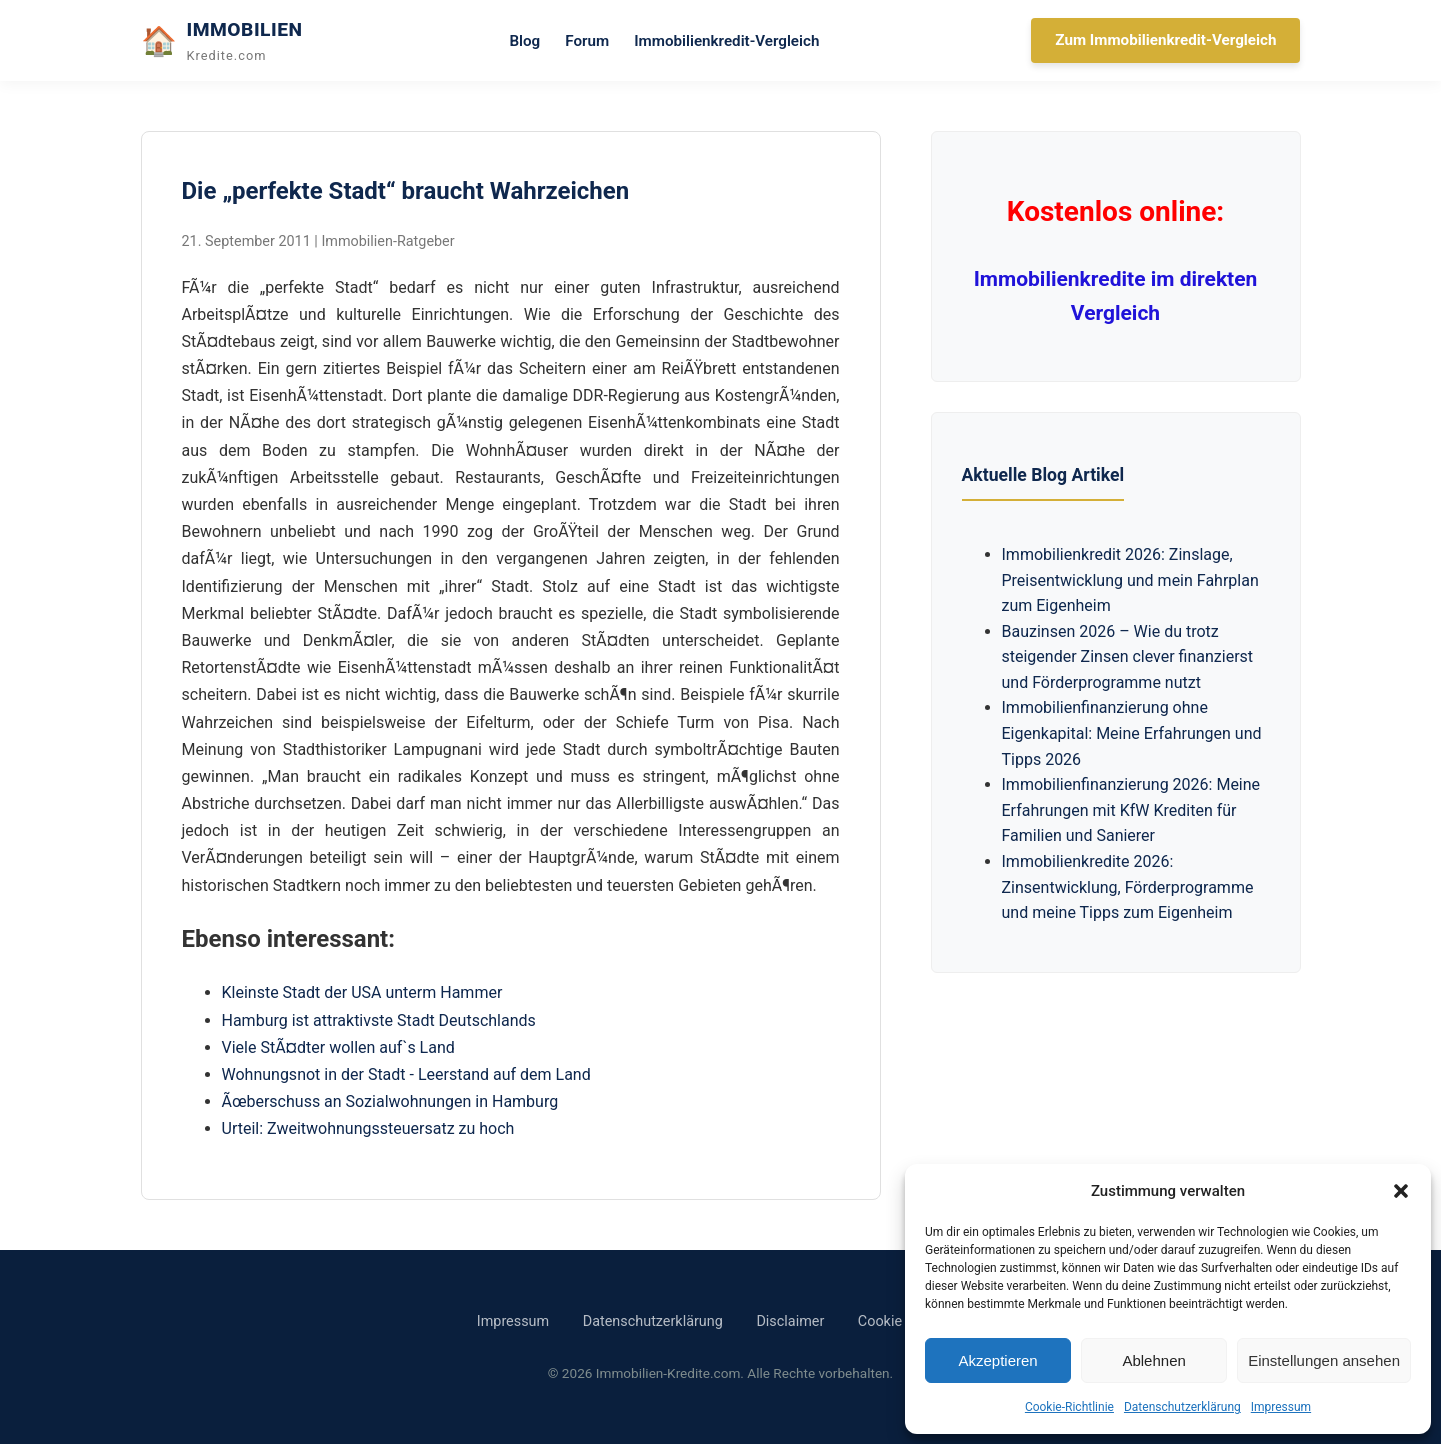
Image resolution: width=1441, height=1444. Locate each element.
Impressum (1281, 1407)
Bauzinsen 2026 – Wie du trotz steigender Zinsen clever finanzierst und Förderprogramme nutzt (1128, 657)
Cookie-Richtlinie (1069, 1407)
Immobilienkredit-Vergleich (726, 41)
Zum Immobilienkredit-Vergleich (1165, 40)
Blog (524, 41)
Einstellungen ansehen (1324, 1360)
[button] (1401, 1191)
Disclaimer (790, 1321)
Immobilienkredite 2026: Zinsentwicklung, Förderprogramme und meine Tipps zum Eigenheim (1128, 887)
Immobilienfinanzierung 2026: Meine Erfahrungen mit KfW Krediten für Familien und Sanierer (1131, 810)
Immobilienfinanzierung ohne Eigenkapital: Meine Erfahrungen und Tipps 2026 (1132, 733)
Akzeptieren (997, 1360)
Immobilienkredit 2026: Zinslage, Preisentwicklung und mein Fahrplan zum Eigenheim (1130, 580)
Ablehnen (1153, 1360)
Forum (587, 41)
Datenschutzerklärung (1182, 1407)
